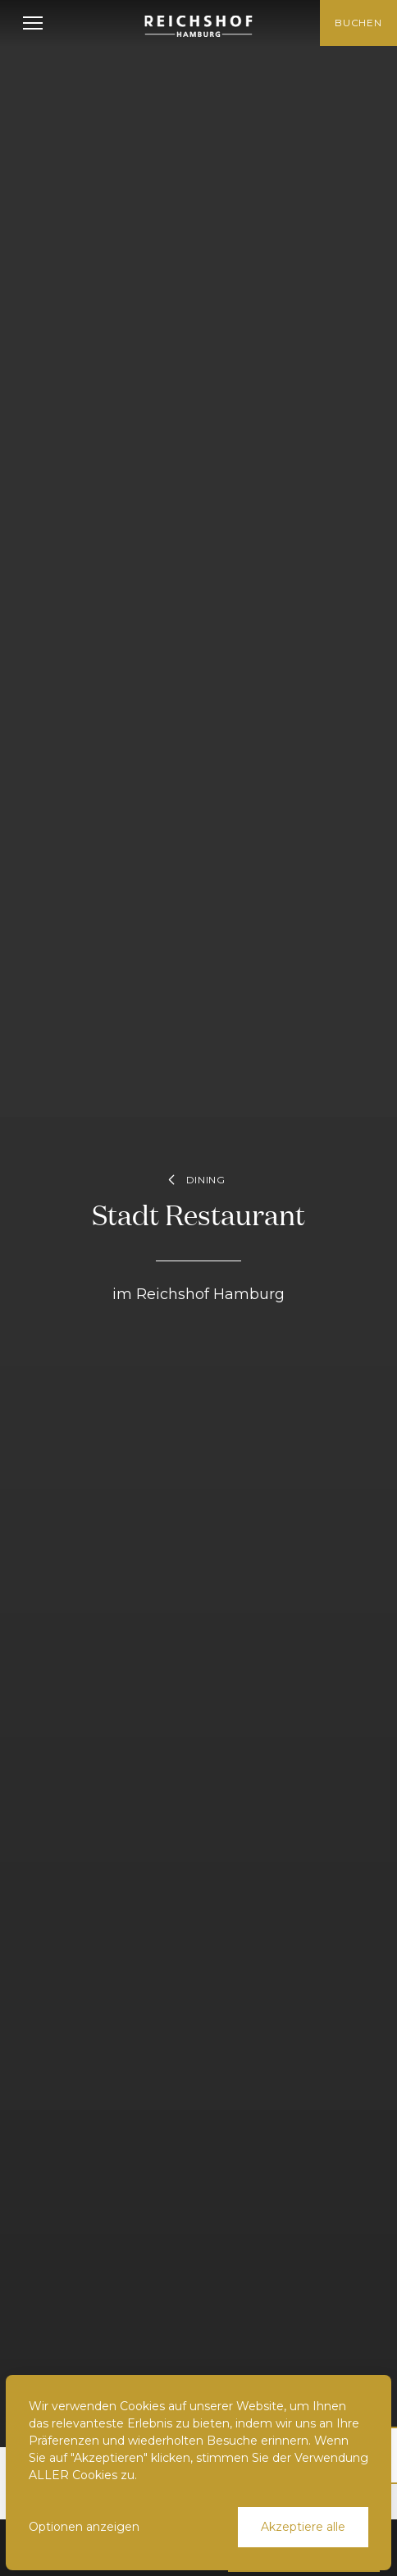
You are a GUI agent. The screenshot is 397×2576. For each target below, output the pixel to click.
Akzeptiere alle (303, 2526)
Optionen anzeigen (84, 2526)
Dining (194, 1179)
